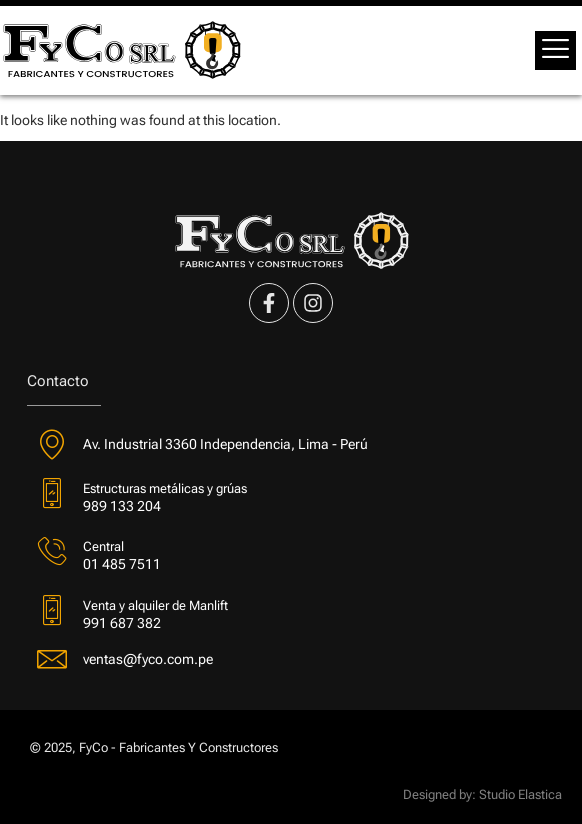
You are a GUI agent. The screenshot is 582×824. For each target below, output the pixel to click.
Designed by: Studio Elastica (482, 794)
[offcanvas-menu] (555, 50)
